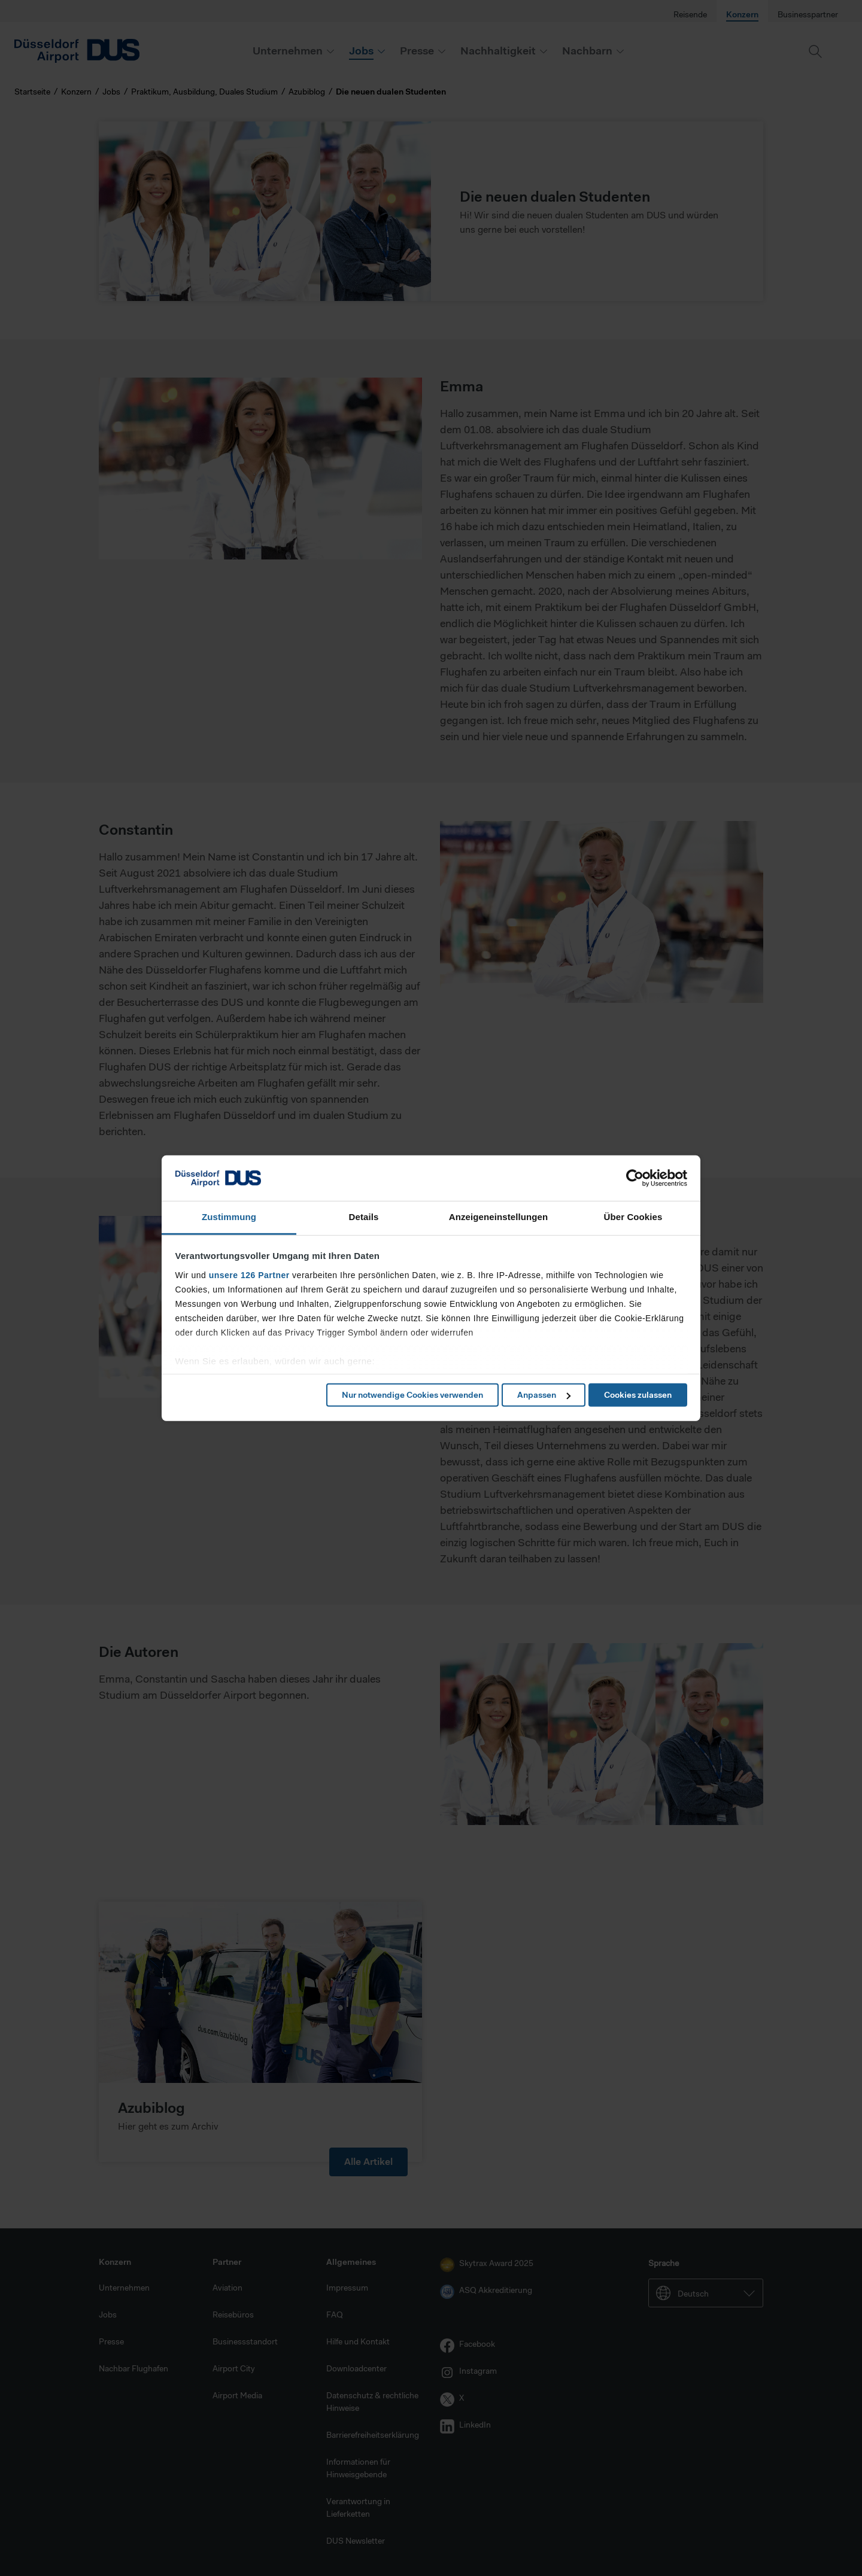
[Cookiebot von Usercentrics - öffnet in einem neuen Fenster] (634, 1178)
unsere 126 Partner (249, 1275)
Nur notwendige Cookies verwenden (412, 1394)
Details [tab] (364, 1217)
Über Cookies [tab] (633, 1217)
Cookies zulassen (638, 1394)
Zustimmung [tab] (229, 1217)
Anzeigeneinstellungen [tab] (498, 1217)
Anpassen (543, 1394)
